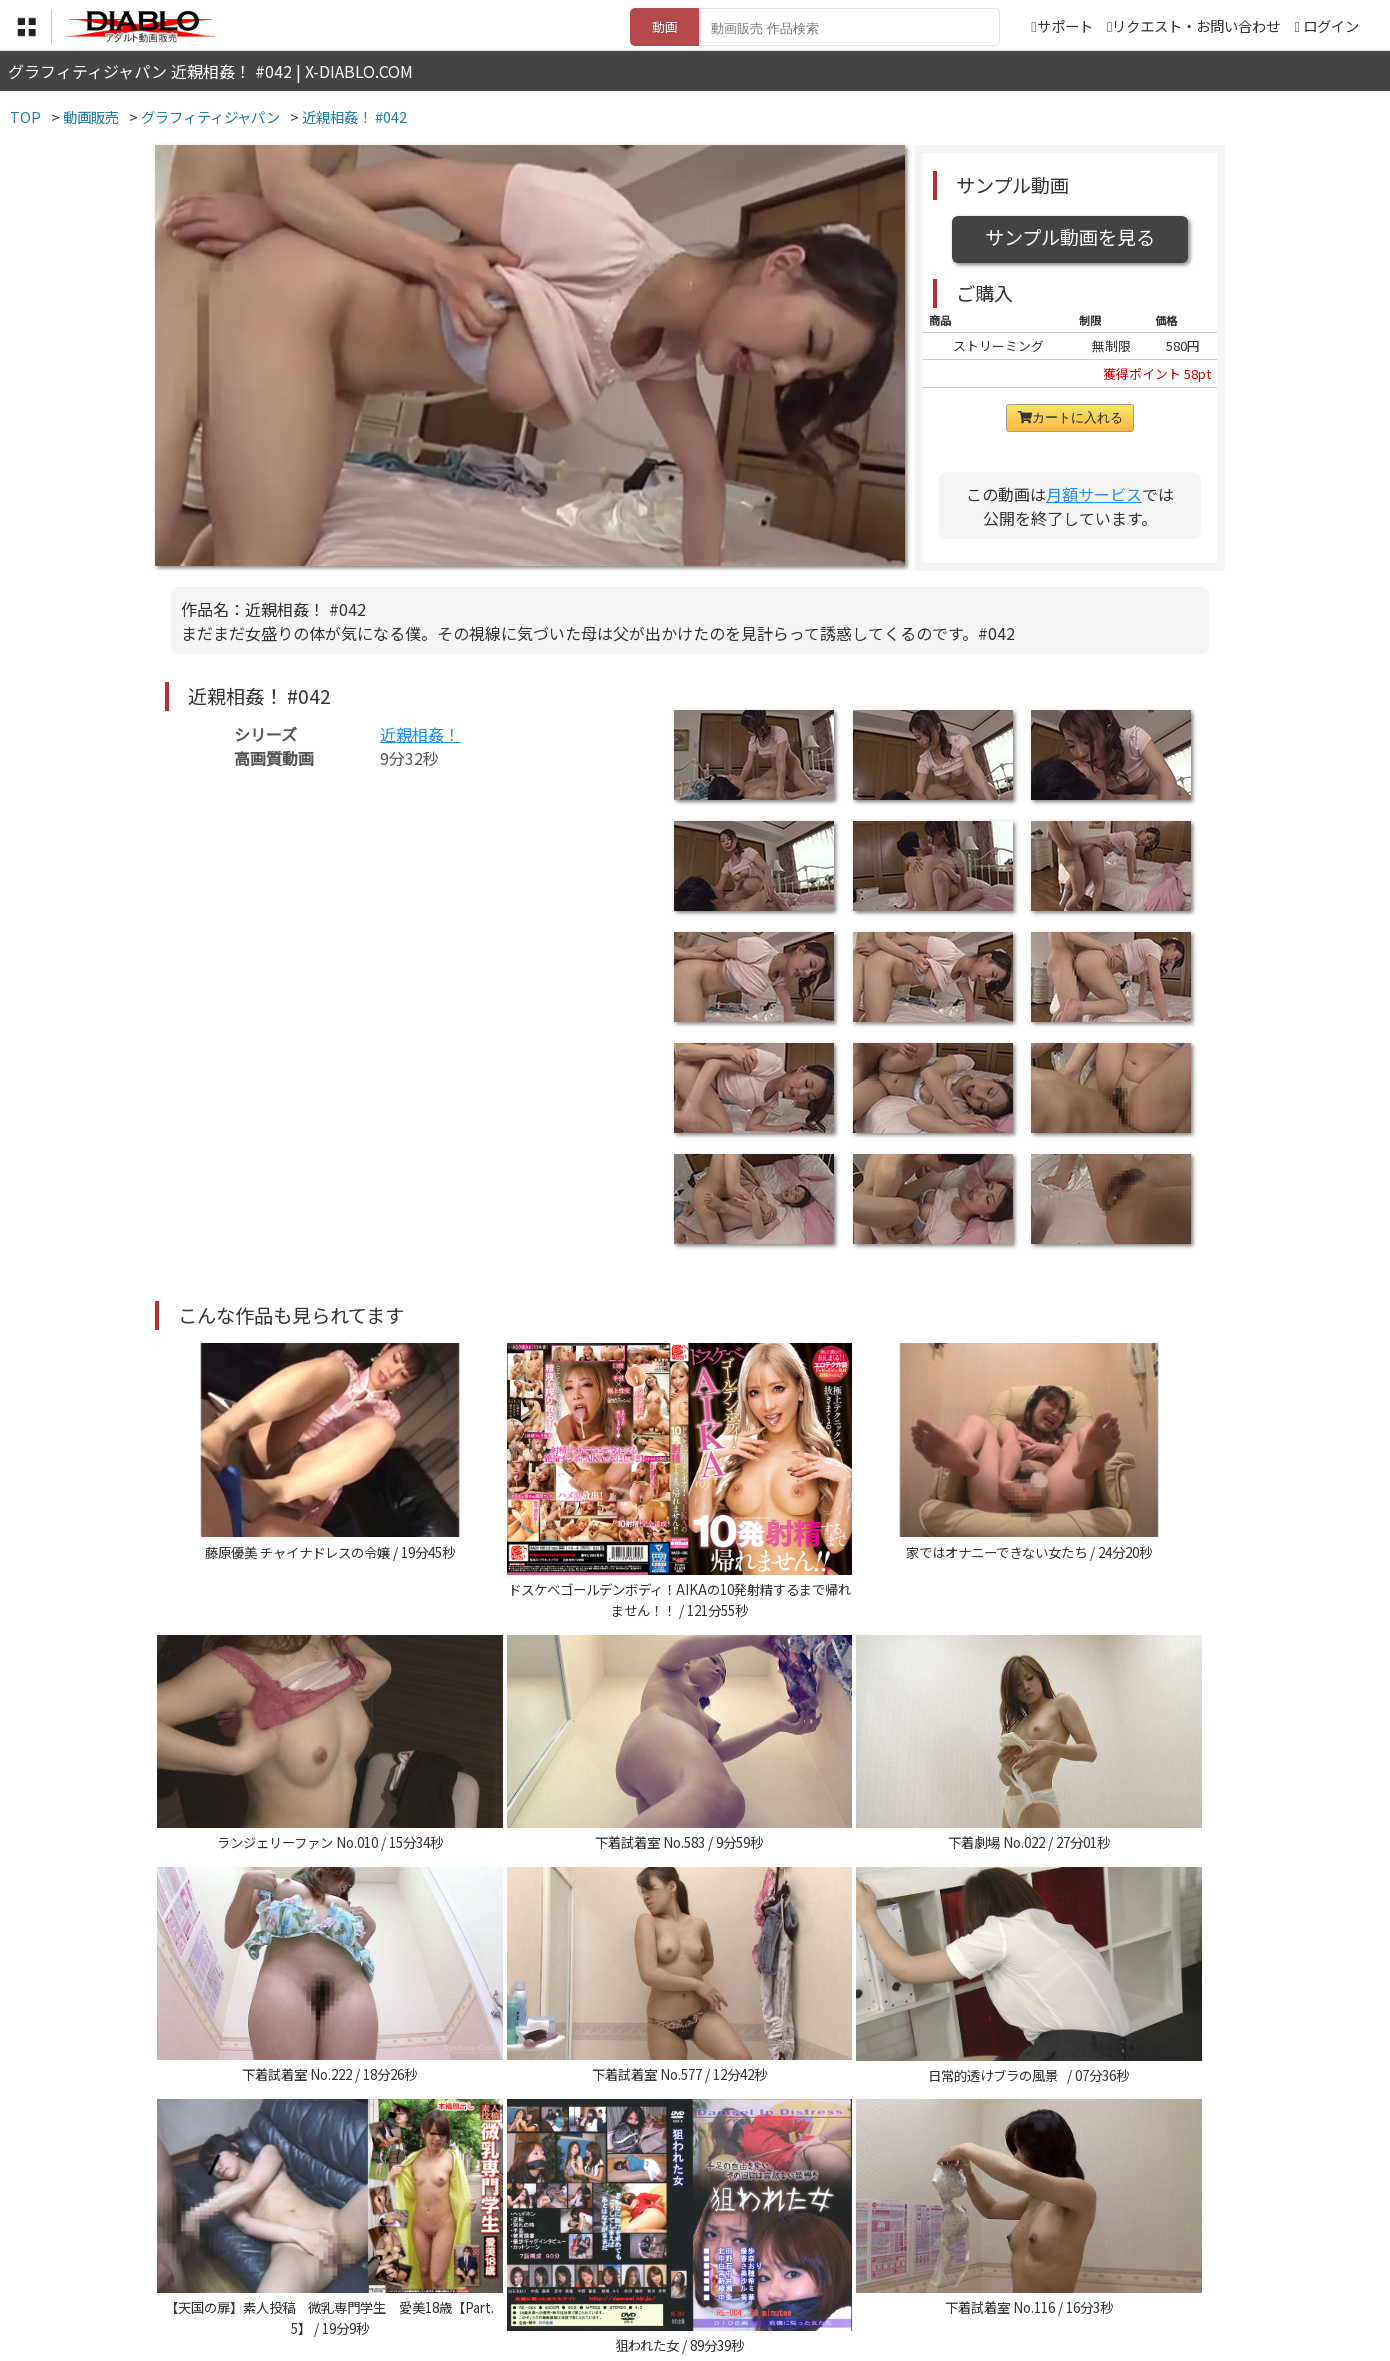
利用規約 (466, 2237)
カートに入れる (1070, 417)
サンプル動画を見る (1070, 237)
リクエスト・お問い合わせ (1193, 25)
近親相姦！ (420, 734)
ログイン (1331, 25)
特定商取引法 (559, 2237)
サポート (1061, 25)
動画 (665, 26)
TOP (399, 2237)
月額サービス (1094, 494)
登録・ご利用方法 (680, 2237)
